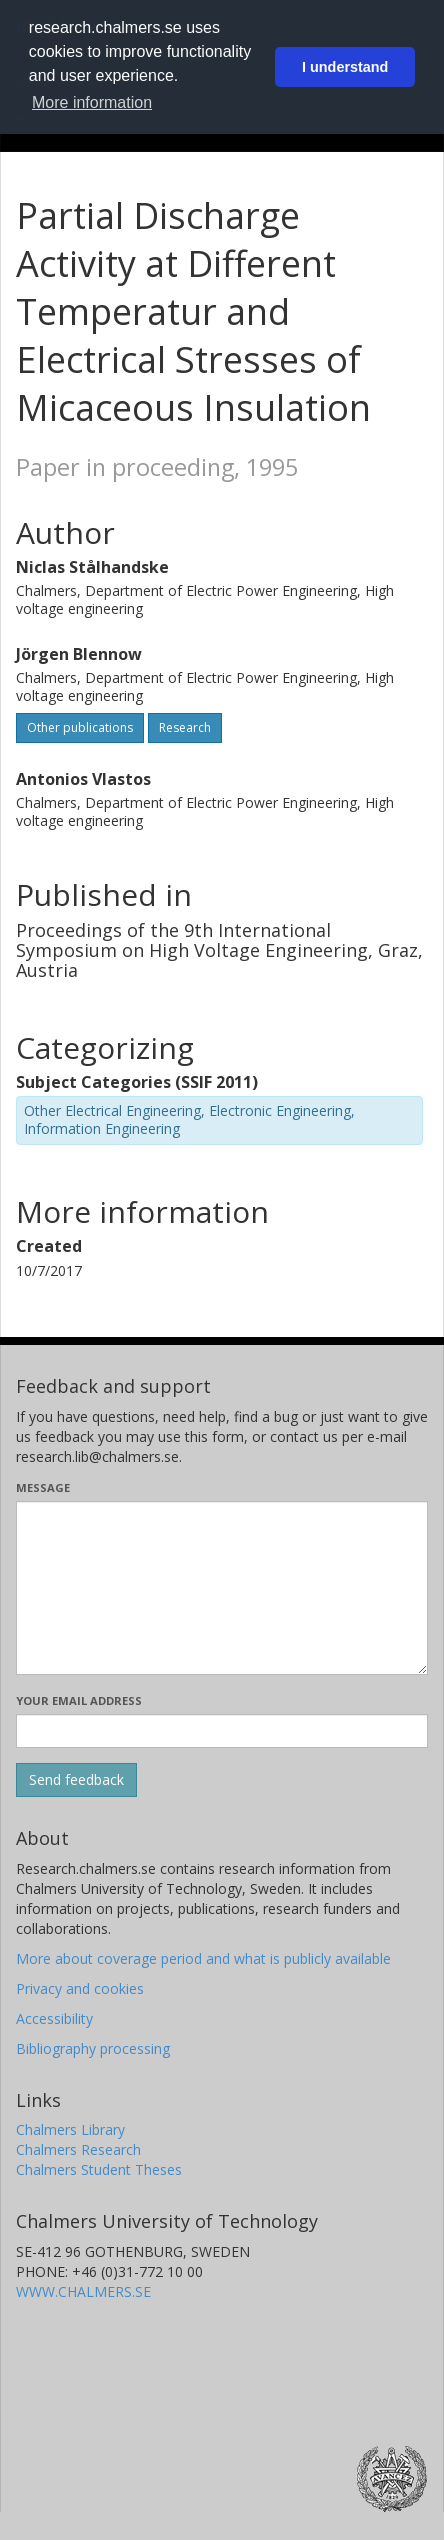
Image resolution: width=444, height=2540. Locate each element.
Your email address (79, 1700)
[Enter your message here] (222, 1588)
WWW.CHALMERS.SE (83, 2291)
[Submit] (76, 1780)
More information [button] (92, 102)
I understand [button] (345, 67)
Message (43, 1487)
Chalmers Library (70, 2129)
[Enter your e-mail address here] (222, 1731)
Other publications (80, 727)
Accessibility (54, 2018)
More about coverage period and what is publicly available (203, 1958)
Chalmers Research (78, 2149)
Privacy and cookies (80, 1988)
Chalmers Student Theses (99, 2169)
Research (185, 727)
